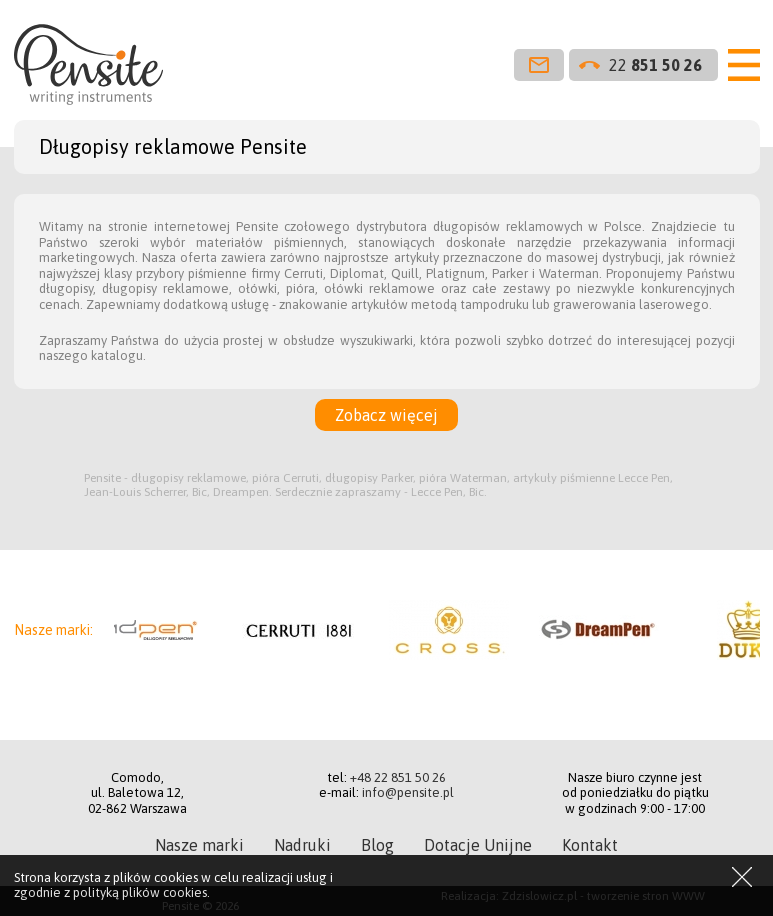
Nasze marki (199, 845)
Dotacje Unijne (478, 845)
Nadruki (302, 845)
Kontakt (590, 845)
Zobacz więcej (386, 415)
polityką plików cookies (140, 892)
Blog (377, 845)
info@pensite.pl (408, 792)
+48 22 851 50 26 (398, 777)
